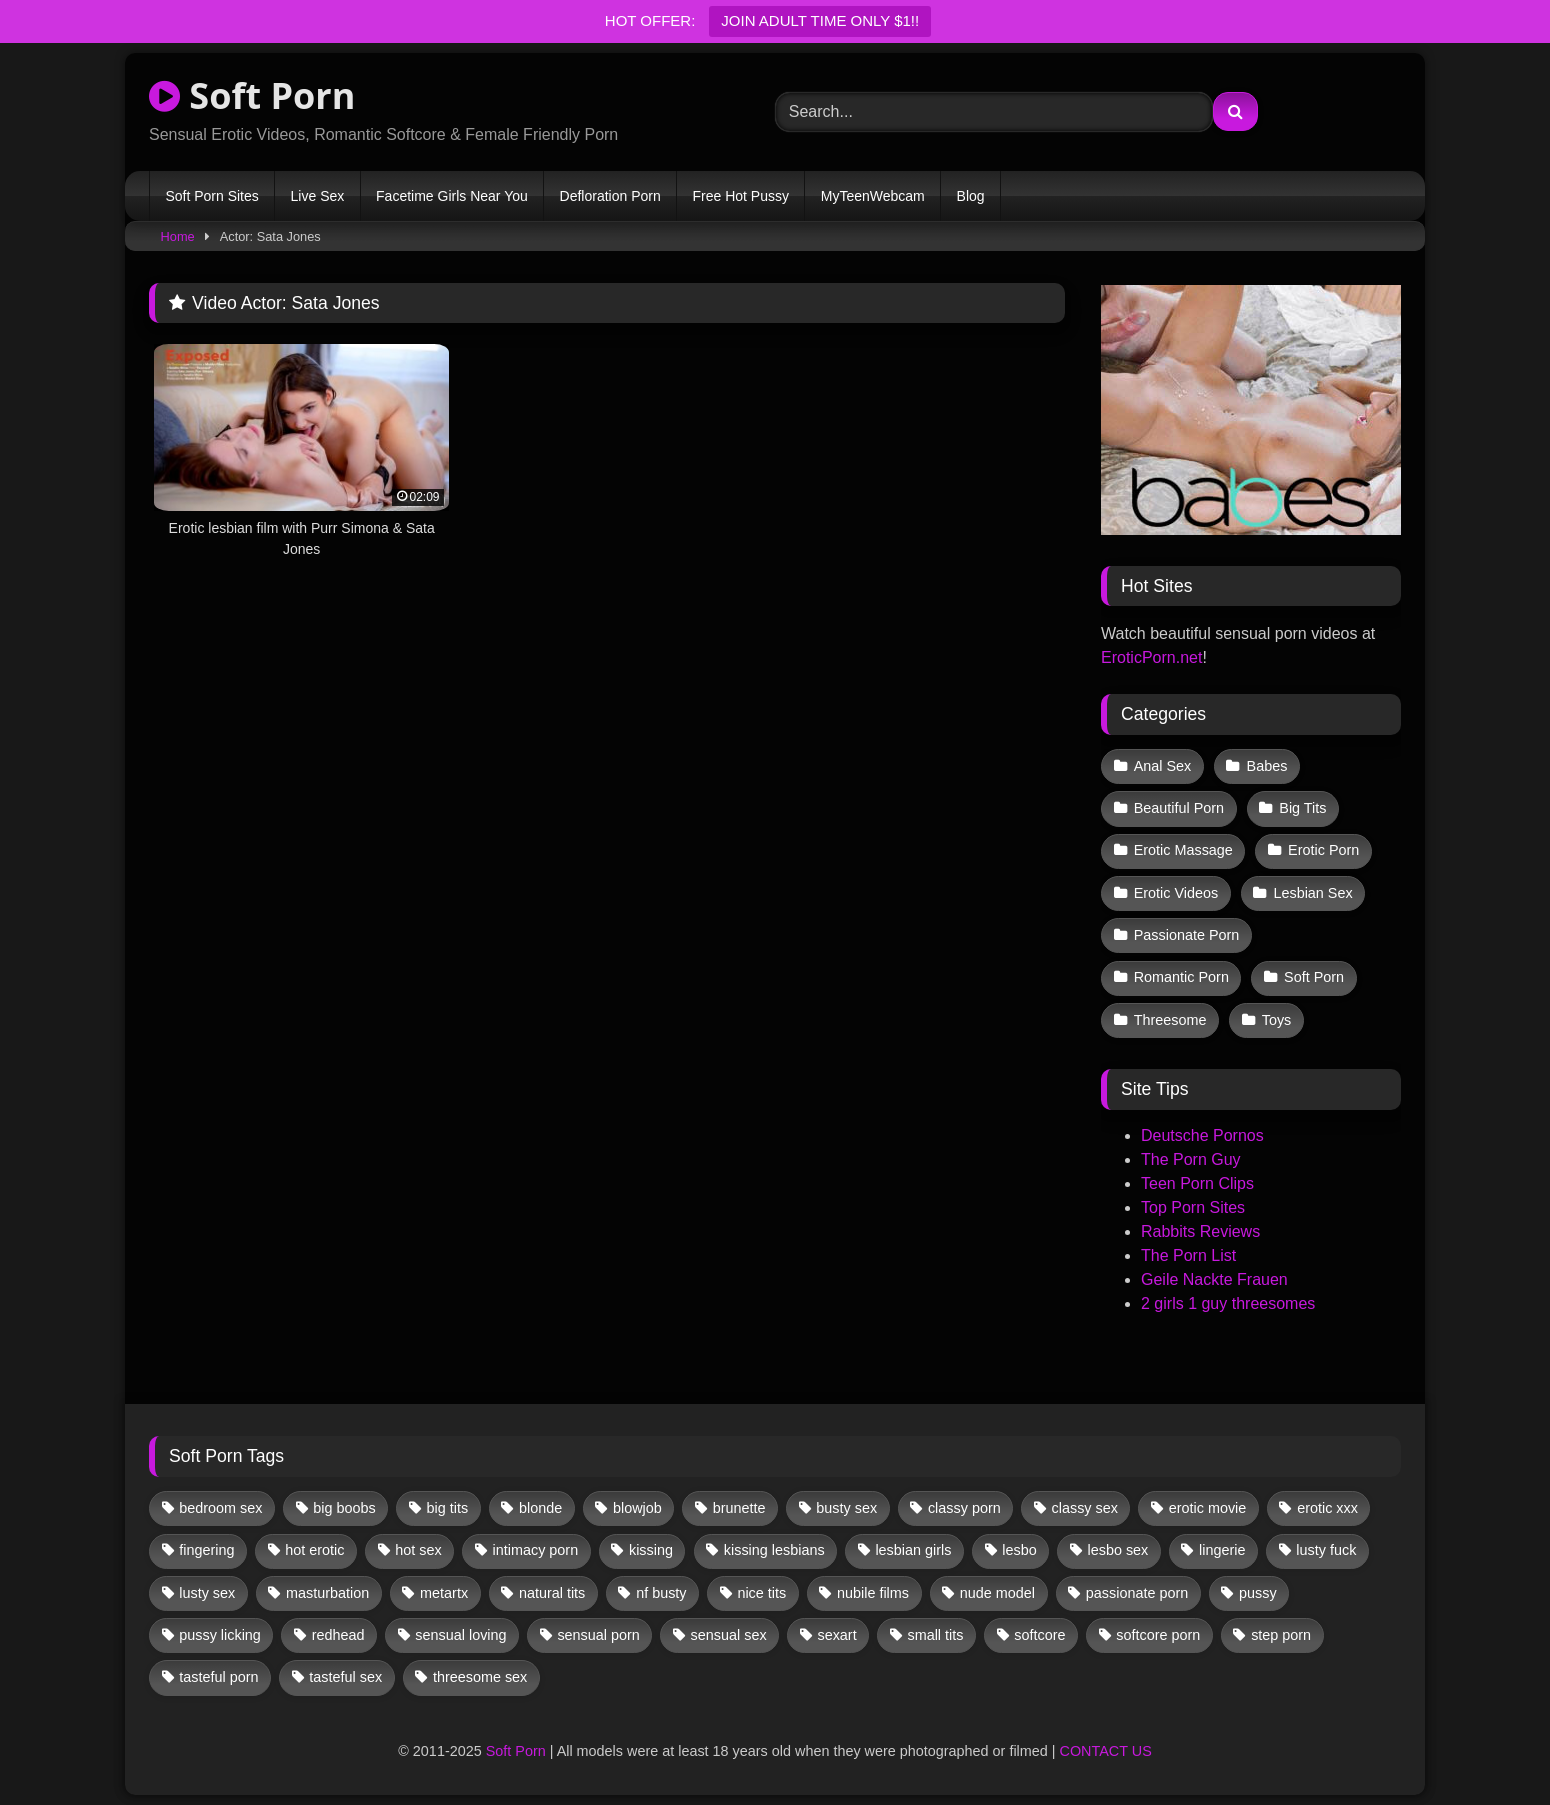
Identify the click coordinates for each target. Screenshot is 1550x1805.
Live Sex (318, 196)
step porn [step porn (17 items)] (1281, 1635)
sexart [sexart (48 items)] (836, 1635)
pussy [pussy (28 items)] (1258, 1593)
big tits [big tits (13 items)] (448, 1508)
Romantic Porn (1181, 977)
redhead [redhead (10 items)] (338, 1635)
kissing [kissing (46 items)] (651, 1550)
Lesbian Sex (1312, 893)
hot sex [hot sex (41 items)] (418, 1550)
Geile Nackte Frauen (1214, 1279)
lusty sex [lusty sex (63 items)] (207, 1593)
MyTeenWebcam (873, 196)
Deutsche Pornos (1202, 1135)
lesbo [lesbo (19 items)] (1019, 1550)
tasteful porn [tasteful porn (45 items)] (218, 1677)
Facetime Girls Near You (452, 196)
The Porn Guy (1191, 1159)
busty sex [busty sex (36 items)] (846, 1508)
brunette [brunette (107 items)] (739, 1508)
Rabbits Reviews (1200, 1231)
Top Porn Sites (1193, 1207)
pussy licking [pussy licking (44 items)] (220, 1635)
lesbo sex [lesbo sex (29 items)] (1117, 1550)
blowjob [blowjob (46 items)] (637, 1508)
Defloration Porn (610, 196)
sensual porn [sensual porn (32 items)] (598, 1635)
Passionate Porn (1187, 935)
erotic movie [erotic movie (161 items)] (1208, 1508)
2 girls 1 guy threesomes (1228, 1303)
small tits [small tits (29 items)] (935, 1635)
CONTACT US (1106, 1751)
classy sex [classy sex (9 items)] (1085, 1508)
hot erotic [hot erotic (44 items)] (314, 1550)
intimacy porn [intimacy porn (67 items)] (536, 1550)
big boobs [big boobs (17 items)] (344, 1508)
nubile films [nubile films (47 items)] (873, 1593)
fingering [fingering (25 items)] (206, 1550)
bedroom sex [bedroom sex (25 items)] (220, 1508)
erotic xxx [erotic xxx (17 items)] (1327, 1508)
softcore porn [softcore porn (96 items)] (1158, 1635)
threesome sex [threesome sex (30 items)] (480, 1677)
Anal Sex (1163, 766)
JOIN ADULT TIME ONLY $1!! (820, 20)
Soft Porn (252, 95)
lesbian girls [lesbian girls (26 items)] (913, 1550)
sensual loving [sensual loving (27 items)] (460, 1635)
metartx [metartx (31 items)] (444, 1593)
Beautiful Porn (1179, 808)
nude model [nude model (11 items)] (997, 1593)
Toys (1277, 1020)
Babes (1267, 766)
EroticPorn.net (1151, 657)
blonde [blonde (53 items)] (540, 1508)
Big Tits (1302, 808)
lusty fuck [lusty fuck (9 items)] (1326, 1550)
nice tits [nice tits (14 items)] (761, 1593)
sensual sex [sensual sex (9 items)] (729, 1635)
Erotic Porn (1323, 850)
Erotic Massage (1183, 850)
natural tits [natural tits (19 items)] (552, 1593)
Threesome (1170, 1020)
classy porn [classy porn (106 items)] (964, 1508)
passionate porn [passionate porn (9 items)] (1137, 1593)
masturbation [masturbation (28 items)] (327, 1593)
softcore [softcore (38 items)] (1039, 1635)
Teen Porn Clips (1197, 1183)
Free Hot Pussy (741, 196)
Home (178, 236)
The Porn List (1188, 1255)
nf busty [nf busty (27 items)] (661, 1593)
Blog (971, 196)
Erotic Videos (1176, 893)
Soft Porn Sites (211, 196)
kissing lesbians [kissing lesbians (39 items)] (774, 1550)
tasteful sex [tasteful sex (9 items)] (345, 1677)
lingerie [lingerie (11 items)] (1222, 1550)
